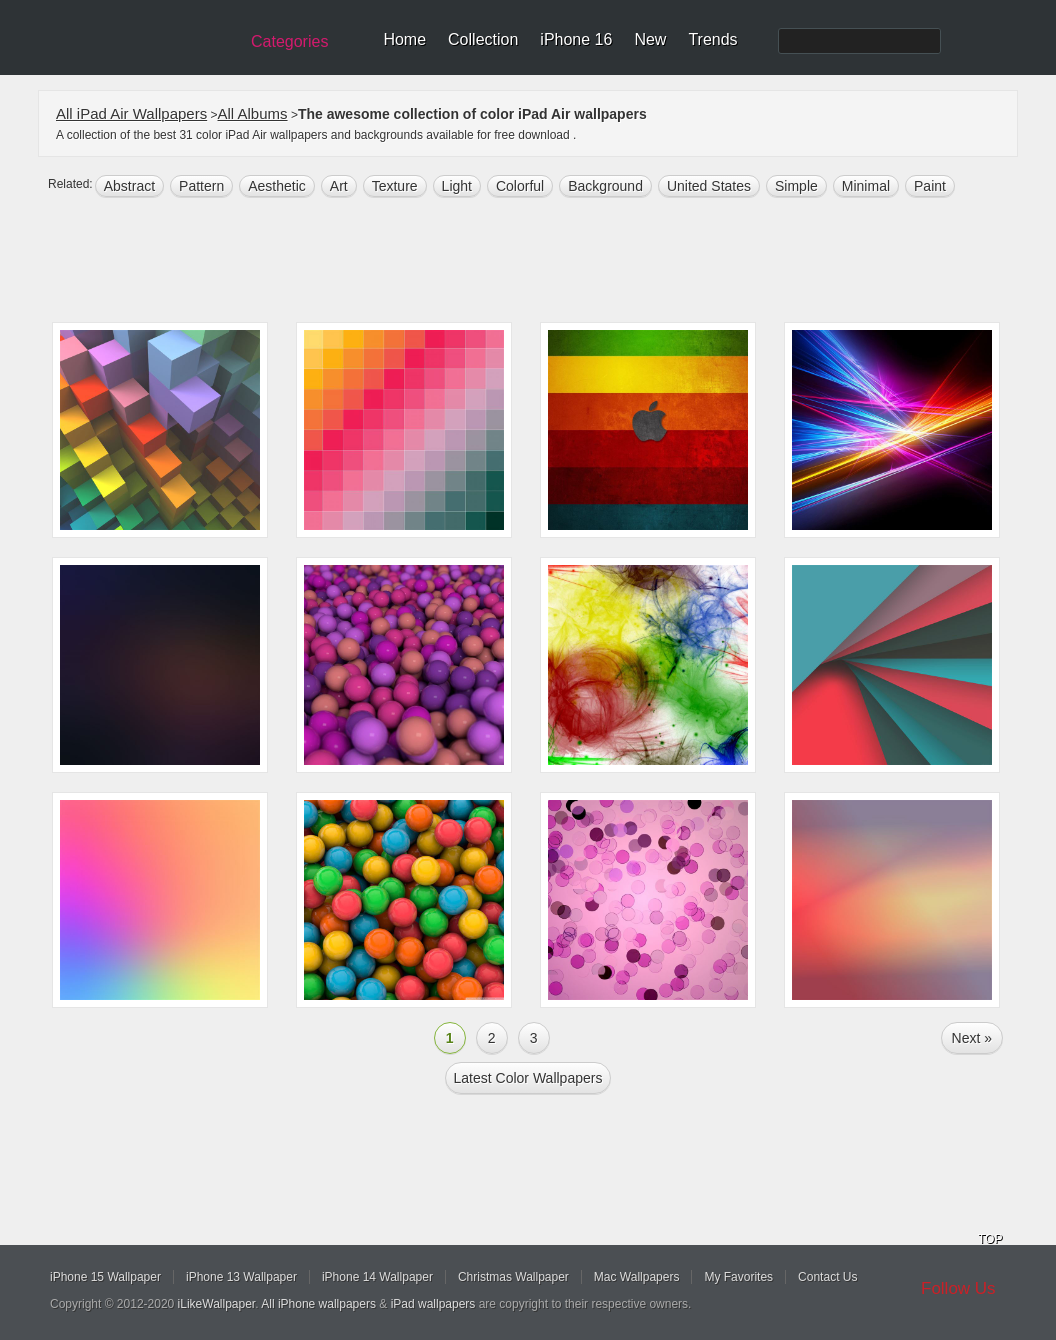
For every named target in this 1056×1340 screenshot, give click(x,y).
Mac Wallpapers (637, 1277)
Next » (972, 1038)
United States (709, 186)
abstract (129, 186)
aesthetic (277, 186)
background (605, 186)
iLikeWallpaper (217, 1304)
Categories (289, 41)
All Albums (253, 113)
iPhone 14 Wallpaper (377, 1277)
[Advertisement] (541, 262)
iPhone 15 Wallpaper (105, 1277)
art (339, 186)
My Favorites (738, 1277)
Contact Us (827, 1277)
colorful (520, 186)
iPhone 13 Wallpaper (241, 1277)
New (650, 39)
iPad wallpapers (433, 1304)
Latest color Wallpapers (528, 1078)
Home (404, 39)
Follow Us (958, 1288)
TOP (990, 1239)
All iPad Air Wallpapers (131, 113)
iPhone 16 (576, 39)
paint (930, 186)
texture (395, 186)
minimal (866, 186)
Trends (712, 39)
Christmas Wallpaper (513, 1277)
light (457, 186)
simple (796, 186)
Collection (483, 39)
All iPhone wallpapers (318, 1304)
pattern (201, 186)
